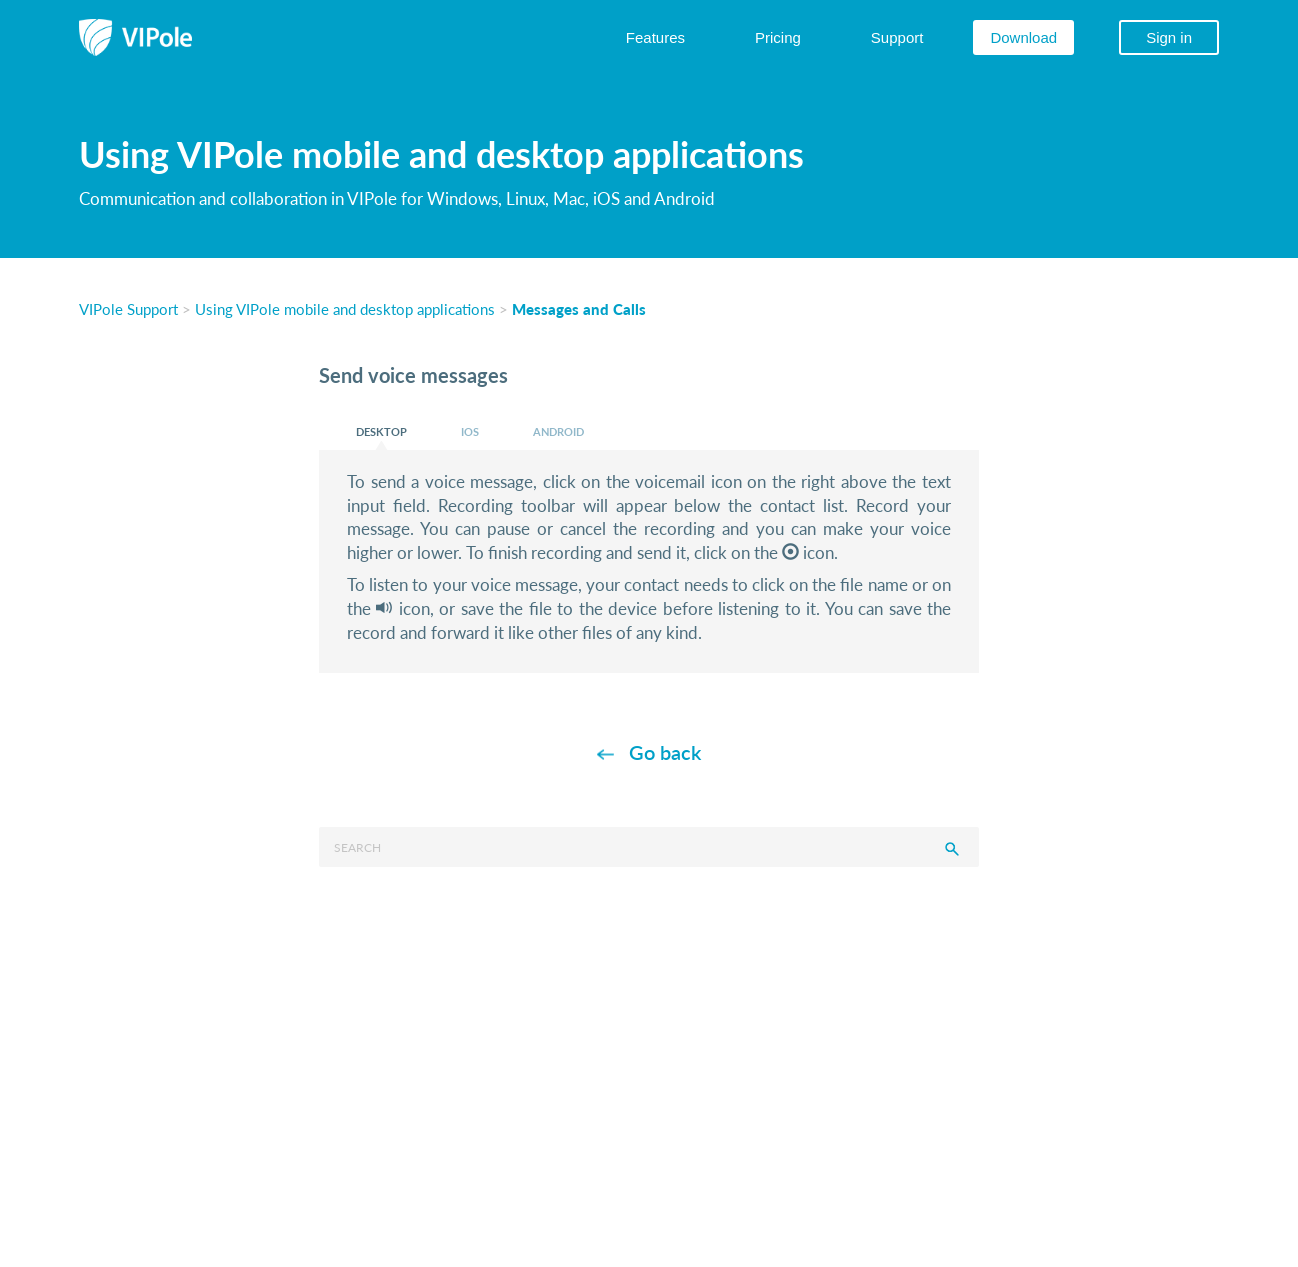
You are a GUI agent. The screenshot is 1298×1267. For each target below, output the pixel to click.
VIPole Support (128, 308)
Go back (665, 752)
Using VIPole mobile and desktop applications (345, 308)
